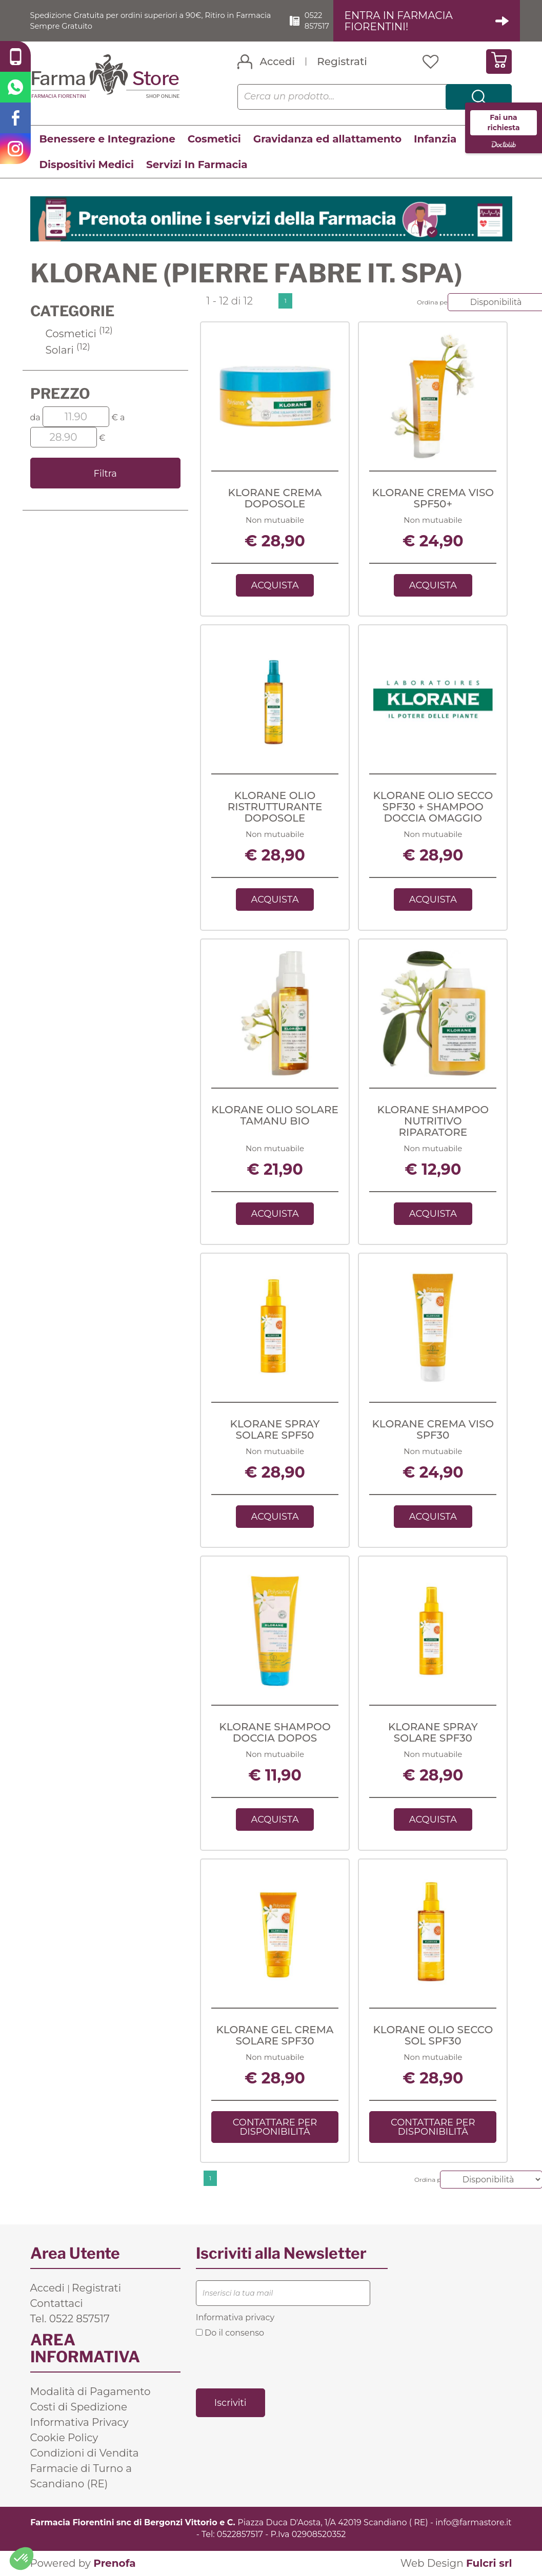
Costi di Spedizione (79, 2407)
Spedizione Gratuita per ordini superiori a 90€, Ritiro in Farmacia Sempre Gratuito (141, 20)
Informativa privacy (235, 2318)
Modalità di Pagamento (90, 2392)
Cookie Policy (64, 2438)
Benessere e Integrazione (107, 139)
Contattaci (56, 2304)
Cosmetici (214, 139)
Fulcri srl (489, 2564)
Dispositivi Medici (86, 165)
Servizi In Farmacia (197, 165)
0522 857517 (325, 20)
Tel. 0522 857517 (70, 2319)
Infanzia (435, 139)
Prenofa (114, 2564)
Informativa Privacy (79, 2423)
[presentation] (274, 2363)
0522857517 (240, 2535)
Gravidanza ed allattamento (327, 139)
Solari (68, 350)
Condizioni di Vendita (84, 2453)
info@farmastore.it (473, 2523)
